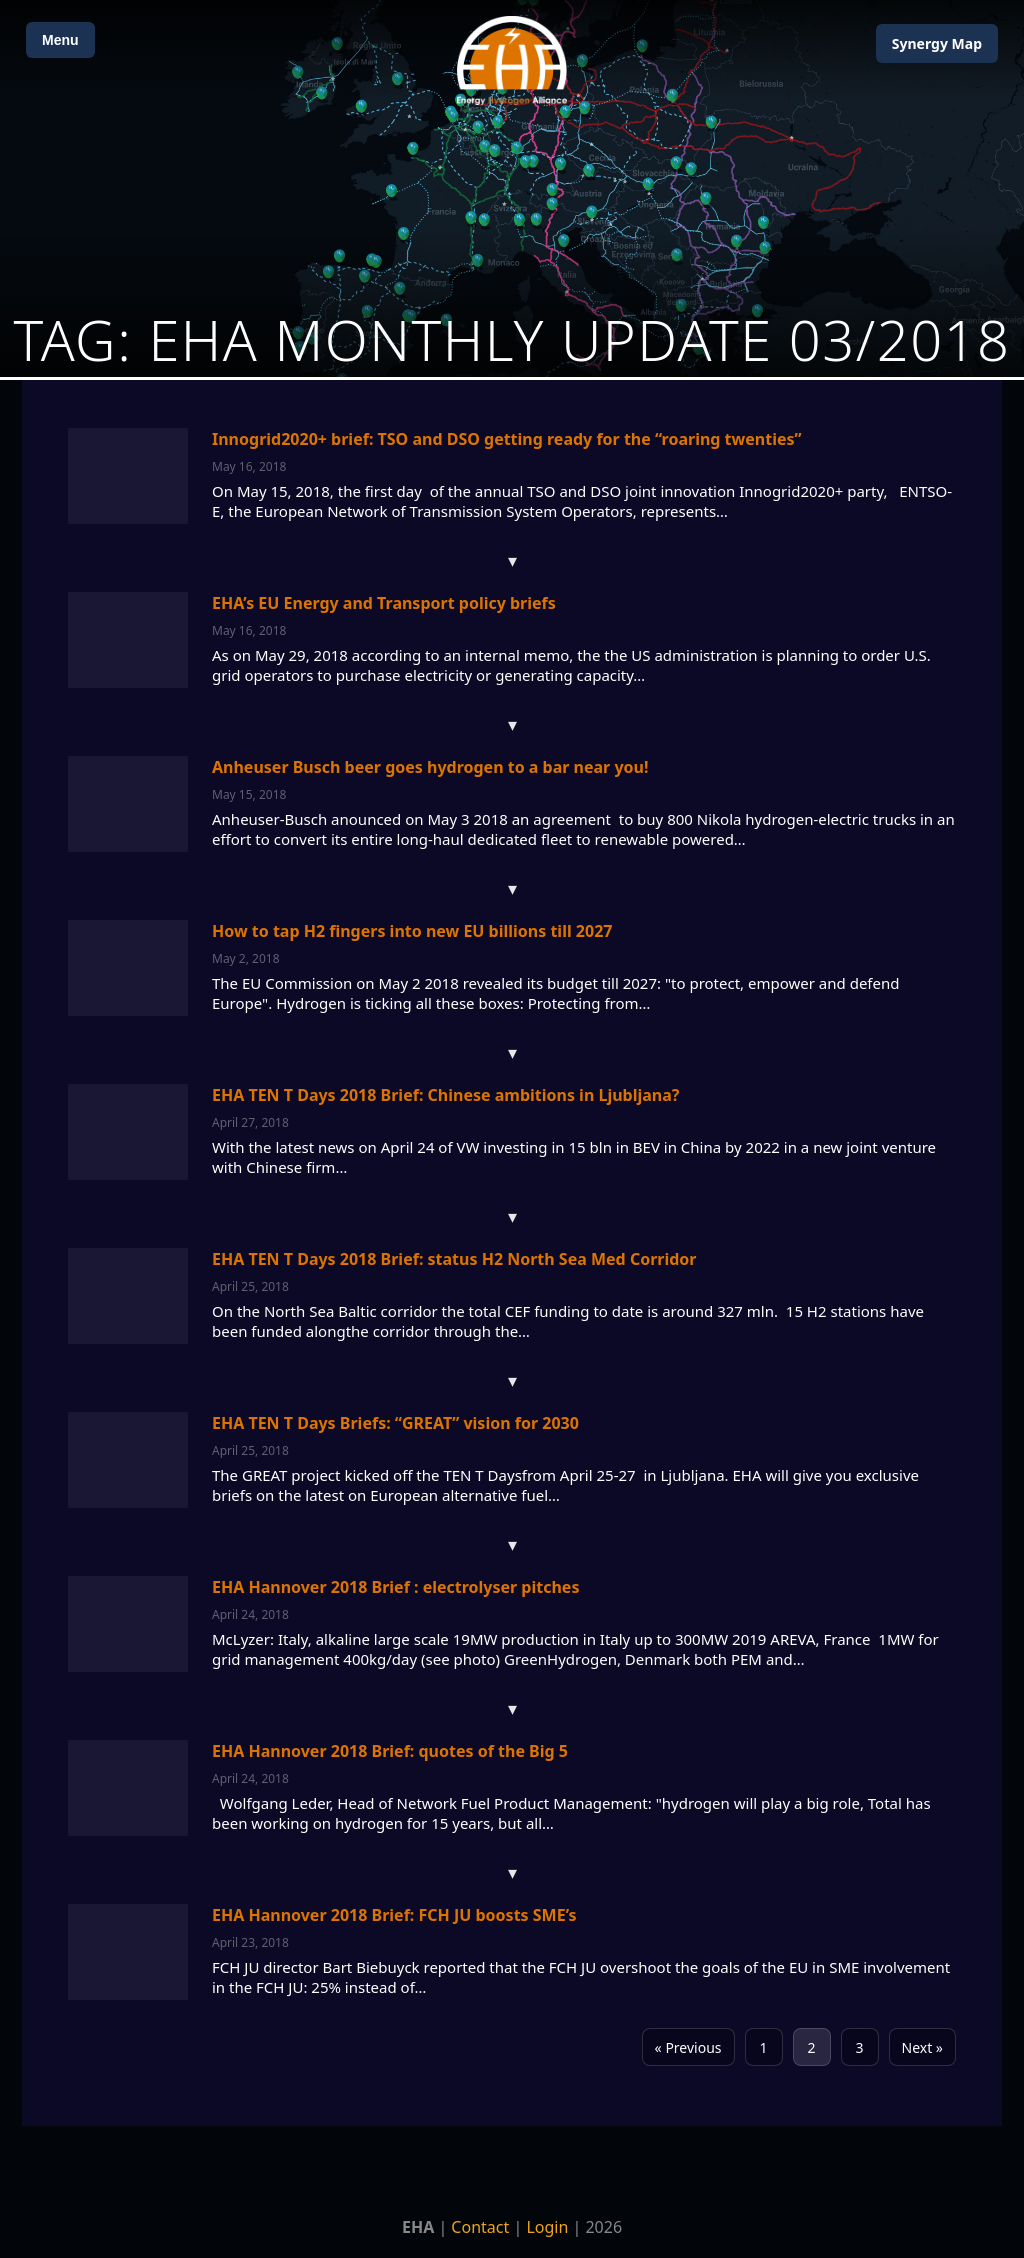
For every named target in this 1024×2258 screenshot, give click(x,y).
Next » (922, 2047)
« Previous (688, 2047)
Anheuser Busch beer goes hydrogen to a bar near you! (430, 767)
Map (937, 43)
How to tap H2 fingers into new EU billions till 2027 (412, 931)
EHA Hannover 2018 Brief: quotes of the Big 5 (390, 1751)
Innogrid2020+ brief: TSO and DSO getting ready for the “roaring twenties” (507, 439)
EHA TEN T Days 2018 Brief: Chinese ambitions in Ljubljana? (445, 1095)
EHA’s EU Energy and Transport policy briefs (384, 603)
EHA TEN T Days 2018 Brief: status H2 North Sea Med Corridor (454, 1259)
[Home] (512, 60)
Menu (60, 40)
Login (547, 2227)
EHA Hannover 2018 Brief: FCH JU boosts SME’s (394, 1915)
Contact (480, 2227)
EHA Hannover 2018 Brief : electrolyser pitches (395, 1587)
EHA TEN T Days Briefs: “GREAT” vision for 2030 (395, 1423)
